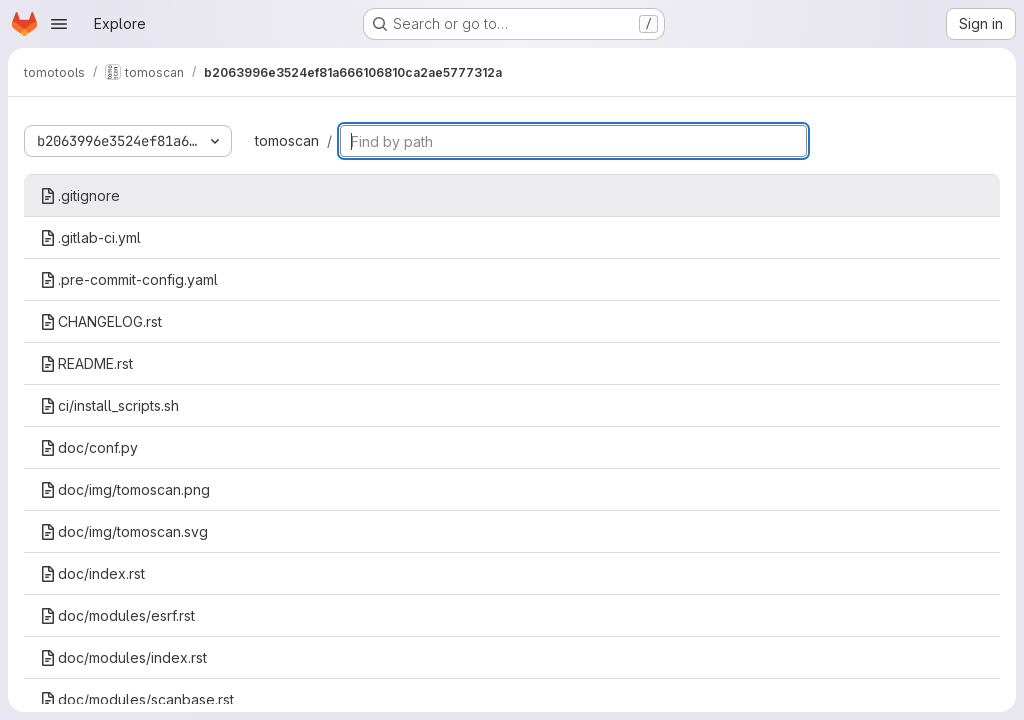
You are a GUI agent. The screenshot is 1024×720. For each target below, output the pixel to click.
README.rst (86, 363)
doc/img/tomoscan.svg (124, 531)
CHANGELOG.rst (101, 321)
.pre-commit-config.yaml (129, 279)
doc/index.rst (92, 573)
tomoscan (287, 140)
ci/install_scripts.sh (109, 405)
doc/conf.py (89, 447)
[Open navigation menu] (59, 24)
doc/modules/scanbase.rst (137, 699)
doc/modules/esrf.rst (117, 615)
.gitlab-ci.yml (90, 237)
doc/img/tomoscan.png (125, 489)
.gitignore (80, 195)
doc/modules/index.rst (123, 657)
